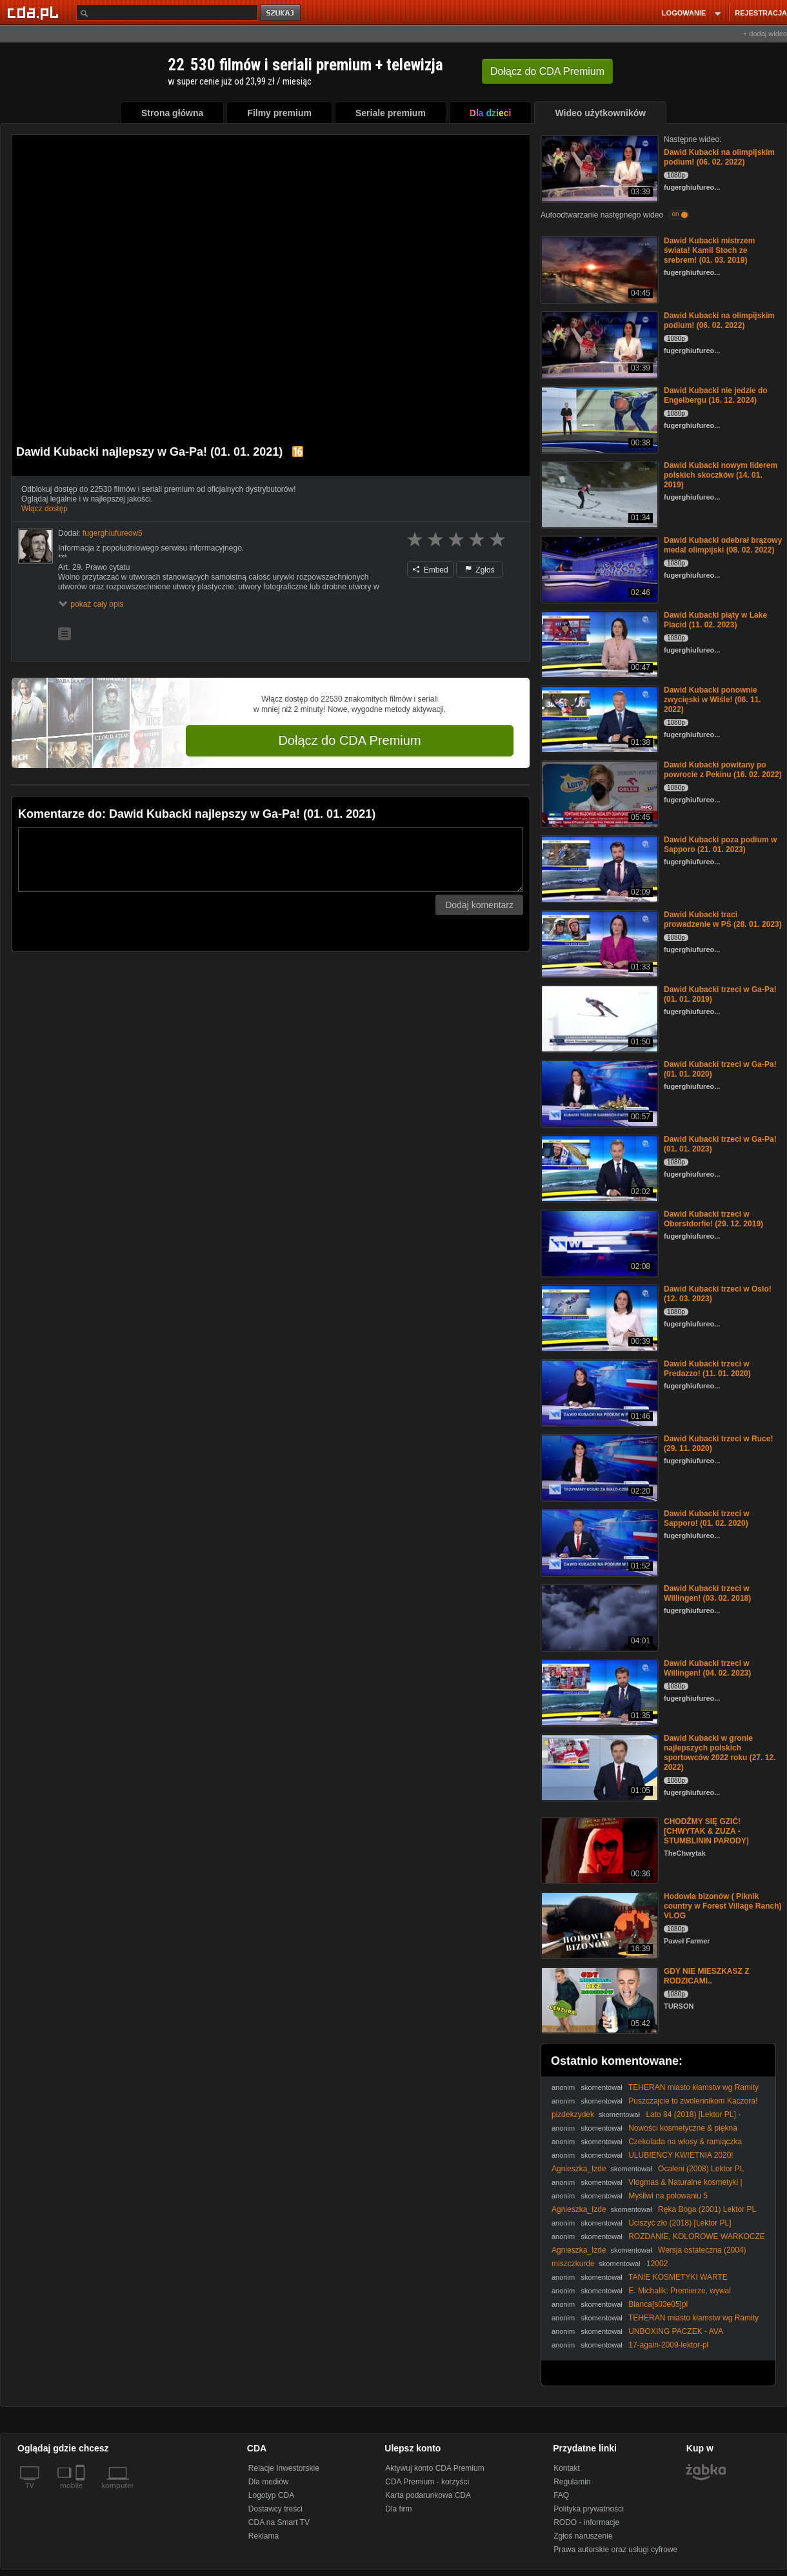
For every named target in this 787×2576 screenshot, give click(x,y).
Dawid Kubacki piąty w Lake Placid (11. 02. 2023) (715, 620)
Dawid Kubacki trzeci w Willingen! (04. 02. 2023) (707, 1668)
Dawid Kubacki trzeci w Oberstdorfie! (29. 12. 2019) (713, 1219)
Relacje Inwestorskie (283, 2468)
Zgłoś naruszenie (582, 2536)
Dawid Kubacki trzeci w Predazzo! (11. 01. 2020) (707, 1368)
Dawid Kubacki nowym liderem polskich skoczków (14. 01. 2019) (720, 475)
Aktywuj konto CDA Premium (434, 2468)
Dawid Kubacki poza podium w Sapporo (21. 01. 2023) (720, 844)
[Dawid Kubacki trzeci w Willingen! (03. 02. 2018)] (598, 1616)
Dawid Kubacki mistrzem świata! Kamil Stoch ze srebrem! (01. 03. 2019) (709, 250)
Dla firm (398, 2508)
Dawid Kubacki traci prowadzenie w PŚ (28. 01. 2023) (723, 919)
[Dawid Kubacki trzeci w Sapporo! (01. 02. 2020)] (598, 1541)
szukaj (281, 13)
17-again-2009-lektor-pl (668, 2344)
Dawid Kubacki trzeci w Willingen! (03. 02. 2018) (707, 1593)
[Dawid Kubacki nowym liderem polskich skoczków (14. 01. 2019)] (598, 493)
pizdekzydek (573, 2114)
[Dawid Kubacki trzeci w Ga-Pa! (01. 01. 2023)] (598, 1167)
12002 (657, 2263)
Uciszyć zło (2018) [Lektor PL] (679, 2222)
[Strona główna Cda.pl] (35, 12)
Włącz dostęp (44, 508)
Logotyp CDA (271, 2495)
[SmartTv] (81, 2493)
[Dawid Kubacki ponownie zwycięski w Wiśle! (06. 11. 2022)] (598, 718)
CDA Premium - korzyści (427, 2481)
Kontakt (566, 2468)
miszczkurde (573, 2263)
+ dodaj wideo (765, 33)
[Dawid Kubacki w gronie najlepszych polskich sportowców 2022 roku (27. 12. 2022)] (598, 1766)
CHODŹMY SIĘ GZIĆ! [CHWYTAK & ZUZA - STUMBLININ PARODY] (706, 1831)
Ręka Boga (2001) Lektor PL (707, 2209)
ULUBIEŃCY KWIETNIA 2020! (680, 2155)
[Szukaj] (167, 13)
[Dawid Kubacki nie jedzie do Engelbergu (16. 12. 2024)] (598, 418)
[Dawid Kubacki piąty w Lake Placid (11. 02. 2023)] (598, 643)
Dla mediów (268, 2481)
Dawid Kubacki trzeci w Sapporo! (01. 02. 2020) (707, 1518)
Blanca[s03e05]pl (658, 2304)
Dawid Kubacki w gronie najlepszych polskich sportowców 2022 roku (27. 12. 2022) (719, 1753)
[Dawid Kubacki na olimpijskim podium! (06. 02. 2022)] (598, 167)
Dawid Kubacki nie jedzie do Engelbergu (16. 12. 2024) (716, 395)
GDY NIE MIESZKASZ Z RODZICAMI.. (706, 1976)
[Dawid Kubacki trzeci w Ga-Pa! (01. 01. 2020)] (598, 1092)
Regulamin (571, 2481)
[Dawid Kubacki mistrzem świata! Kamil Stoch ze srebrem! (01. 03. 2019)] (598, 268)
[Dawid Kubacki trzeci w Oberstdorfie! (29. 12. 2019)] (598, 1242)
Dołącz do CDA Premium (349, 740)
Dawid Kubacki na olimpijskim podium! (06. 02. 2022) (719, 157)
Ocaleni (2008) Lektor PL (701, 2168)
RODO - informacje (586, 2522)
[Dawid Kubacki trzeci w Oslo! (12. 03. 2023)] (598, 1317)
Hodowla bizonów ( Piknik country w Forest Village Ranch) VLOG (722, 1906)
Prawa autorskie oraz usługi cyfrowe (615, 2549)
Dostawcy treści (275, 2508)
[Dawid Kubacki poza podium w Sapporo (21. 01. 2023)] (598, 867)
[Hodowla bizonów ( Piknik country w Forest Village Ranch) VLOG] (598, 1924)
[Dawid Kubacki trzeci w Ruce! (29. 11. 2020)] (598, 1466)
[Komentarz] (270, 859)
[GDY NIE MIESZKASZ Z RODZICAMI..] (598, 1999)
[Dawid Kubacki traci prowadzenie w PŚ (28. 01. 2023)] (598, 942)
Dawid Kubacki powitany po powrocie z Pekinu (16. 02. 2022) (723, 769)
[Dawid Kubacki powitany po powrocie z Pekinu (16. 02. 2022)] (598, 793)
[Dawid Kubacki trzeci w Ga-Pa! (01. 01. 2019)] (598, 1017)
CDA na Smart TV (279, 2522)
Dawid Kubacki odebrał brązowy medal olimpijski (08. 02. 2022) (723, 545)
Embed (430, 569)
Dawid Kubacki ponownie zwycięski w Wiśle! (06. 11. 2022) (712, 699)
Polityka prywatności (588, 2508)
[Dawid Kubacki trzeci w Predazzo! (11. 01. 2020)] (598, 1392)
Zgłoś (480, 569)
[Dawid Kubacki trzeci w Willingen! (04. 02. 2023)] (598, 1691)
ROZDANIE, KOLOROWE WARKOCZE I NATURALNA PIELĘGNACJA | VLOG (658, 2241)
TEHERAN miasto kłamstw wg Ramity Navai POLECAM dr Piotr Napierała (655, 2092)
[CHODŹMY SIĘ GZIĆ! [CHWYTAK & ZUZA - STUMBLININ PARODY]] (598, 1849)
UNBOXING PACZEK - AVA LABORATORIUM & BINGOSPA (637, 2336)
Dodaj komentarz (479, 905)
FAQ (561, 2495)
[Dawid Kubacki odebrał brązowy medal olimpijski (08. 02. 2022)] (598, 568)
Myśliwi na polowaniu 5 (668, 2195)
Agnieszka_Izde (579, 2168)
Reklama (263, 2536)
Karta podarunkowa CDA (428, 2495)
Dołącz (547, 71)
